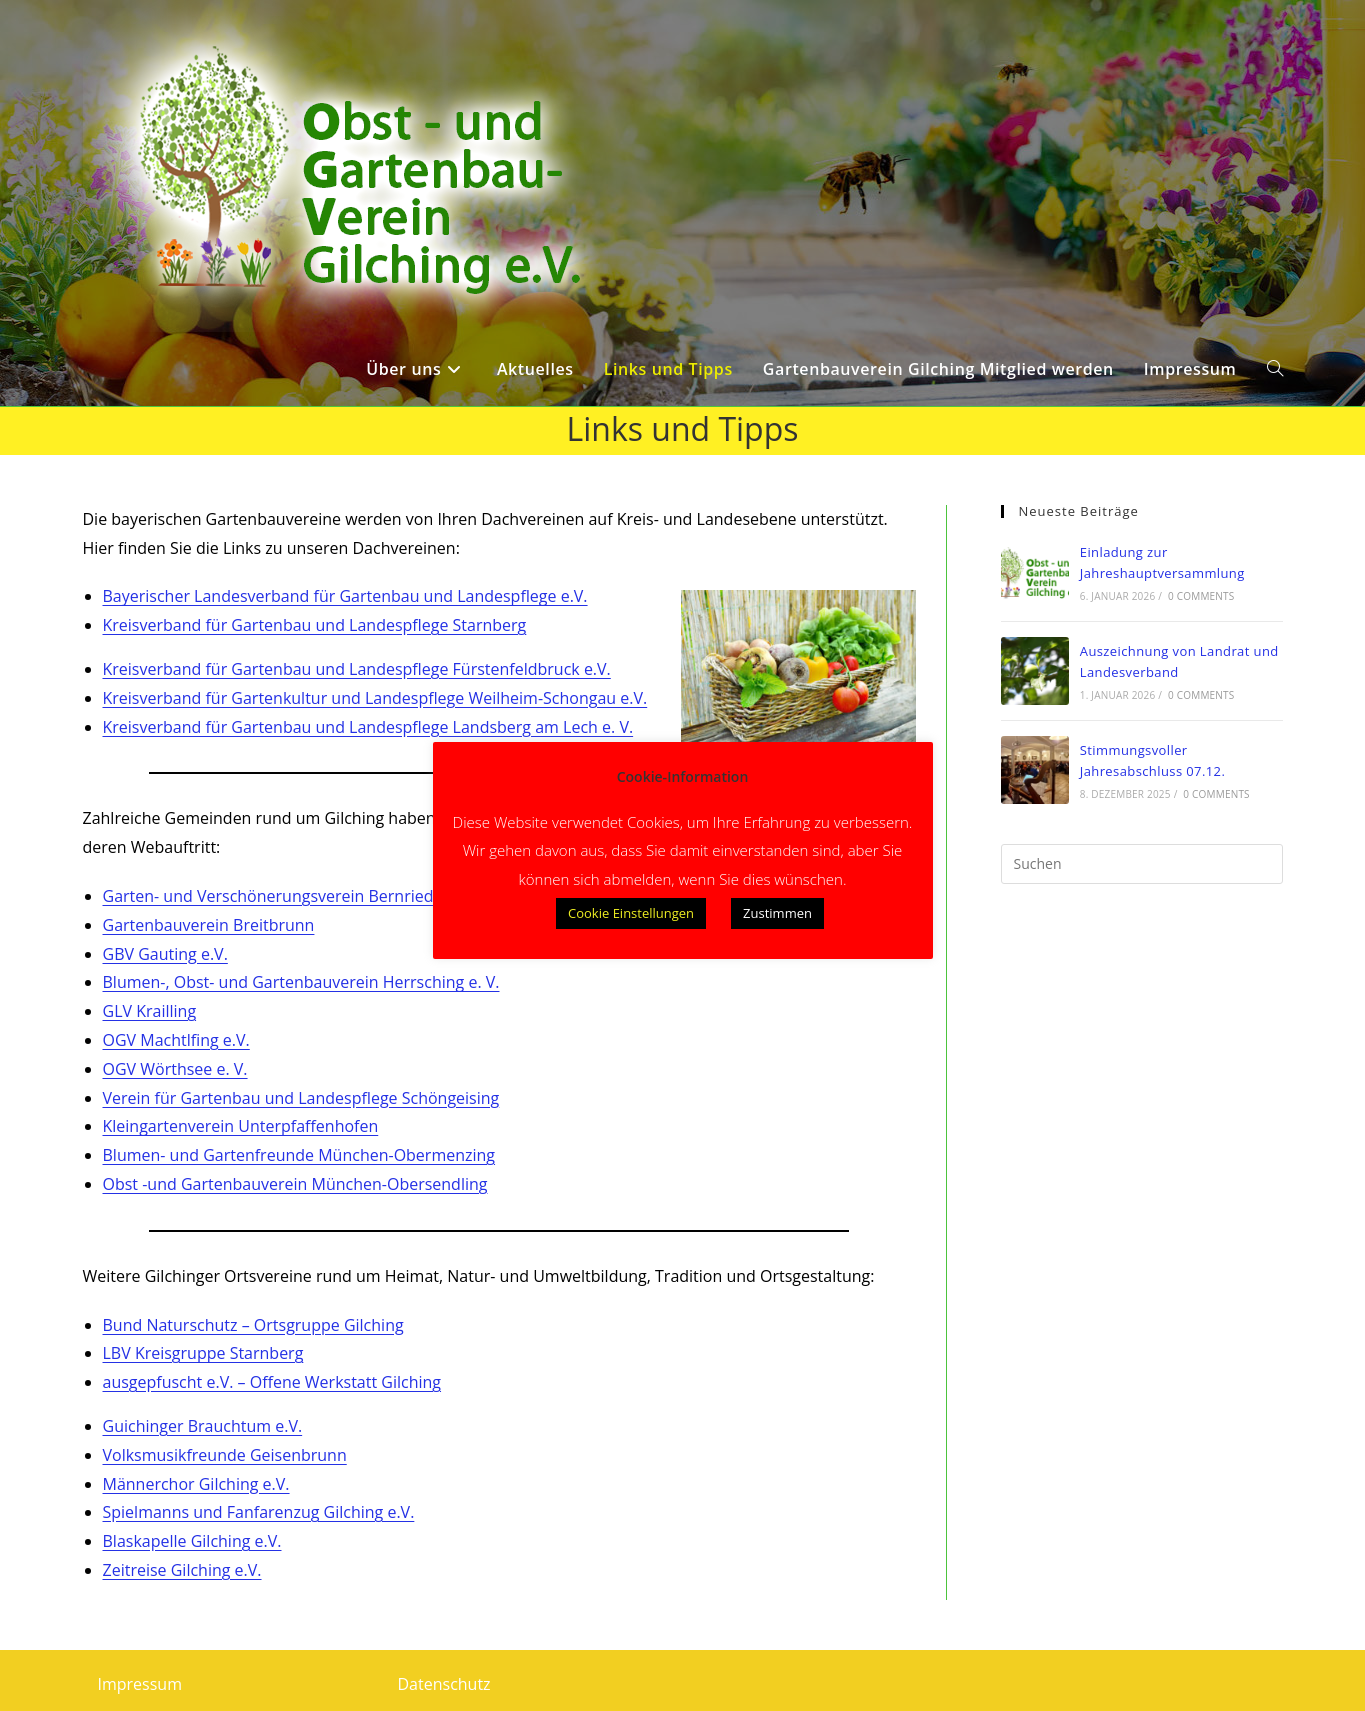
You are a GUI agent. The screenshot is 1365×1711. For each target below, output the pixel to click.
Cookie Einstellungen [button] (631, 913)
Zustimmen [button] (777, 913)
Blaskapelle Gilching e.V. (192, 1541)
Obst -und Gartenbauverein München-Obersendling (295, 1184)
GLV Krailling (150, 1011)
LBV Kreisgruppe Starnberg (203, 1353)
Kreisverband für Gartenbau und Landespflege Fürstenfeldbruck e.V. (357, 669)
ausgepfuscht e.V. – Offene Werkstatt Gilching (272, 1382)
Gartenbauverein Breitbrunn (209, 925)
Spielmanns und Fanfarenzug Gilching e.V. (259, 1512)
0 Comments (1201, 596)
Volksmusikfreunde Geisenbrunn (225, 1455)
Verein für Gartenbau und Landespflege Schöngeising (301, 1098)
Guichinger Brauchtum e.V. (203, 1426)
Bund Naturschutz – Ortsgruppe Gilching (253, 1325)
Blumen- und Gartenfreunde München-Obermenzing (299, 1155)
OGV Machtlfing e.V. (176, 1040)
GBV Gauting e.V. (165, 954)
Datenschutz (444, 1684)
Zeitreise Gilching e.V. (182, 1570)
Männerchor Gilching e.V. (196, 1484)
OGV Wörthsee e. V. (175, 1069)
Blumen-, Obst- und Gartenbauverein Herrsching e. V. (301, 982)
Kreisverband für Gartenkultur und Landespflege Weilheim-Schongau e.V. (375, 698)
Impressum (140, 1684)
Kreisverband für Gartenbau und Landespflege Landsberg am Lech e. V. (368, 727)
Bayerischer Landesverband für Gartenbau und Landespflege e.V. (345, 596)
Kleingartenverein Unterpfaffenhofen (241, 1126)
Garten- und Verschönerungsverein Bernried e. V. (286, 896)
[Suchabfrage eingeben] (1142, 864)
